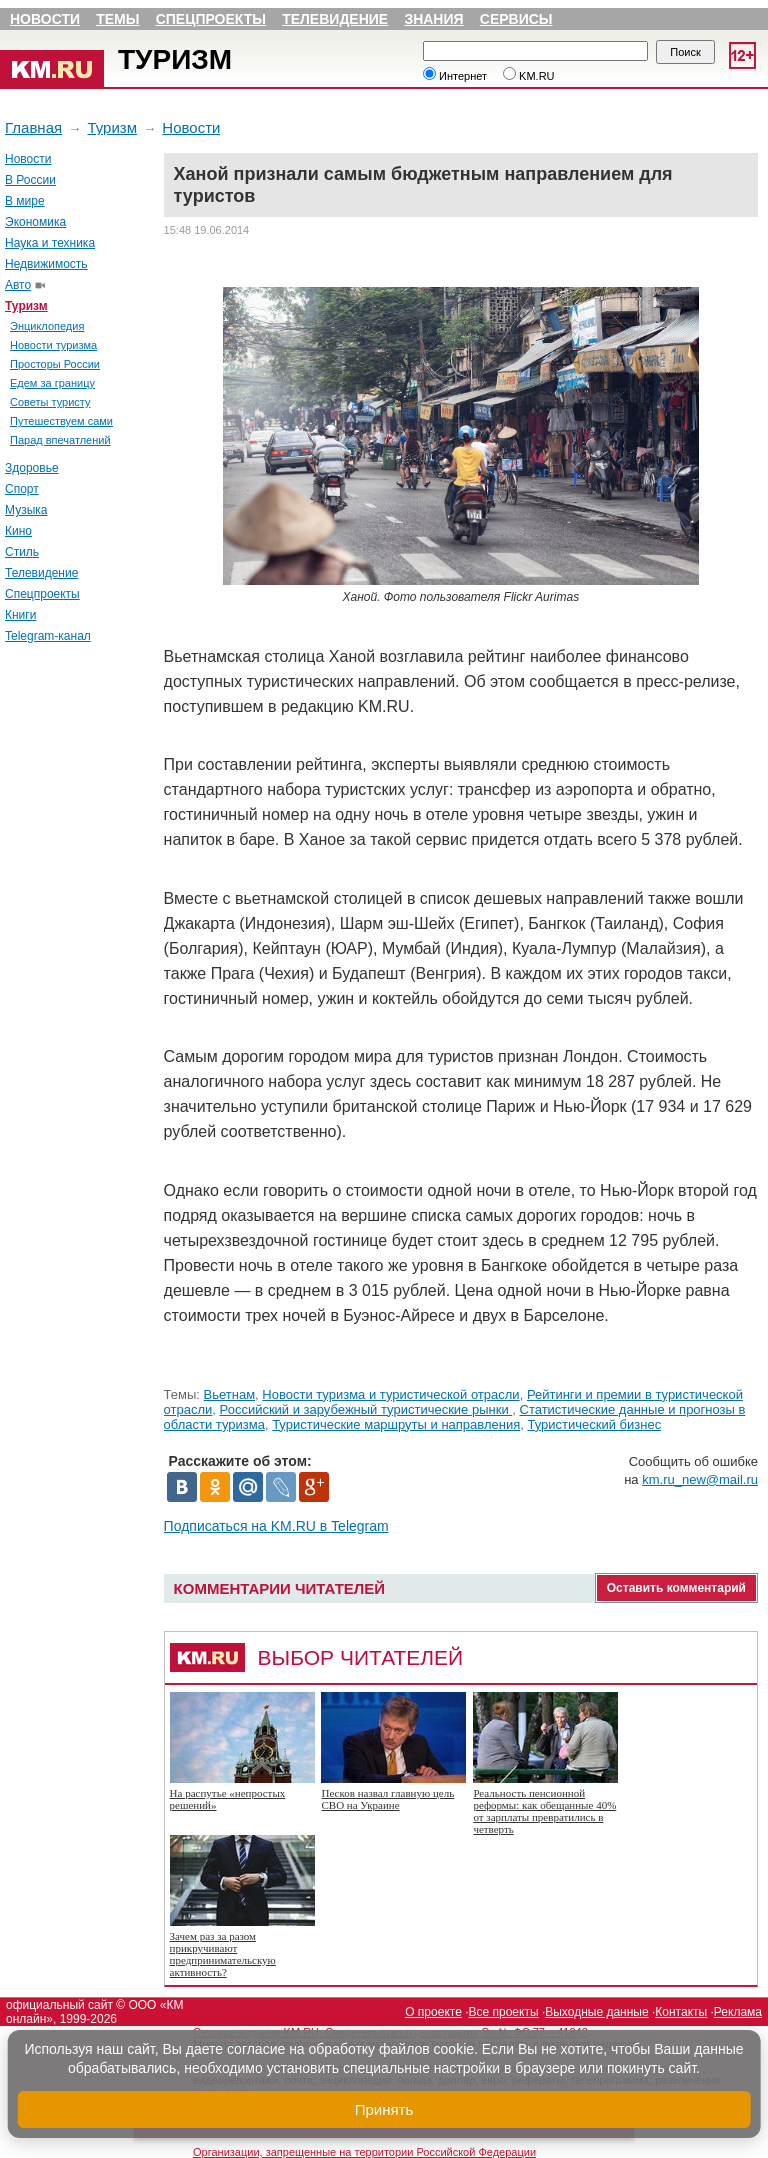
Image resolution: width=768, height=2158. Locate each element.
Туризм (175, 59)
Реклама (738, 2012)
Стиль (22, 552)
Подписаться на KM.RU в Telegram (276, 1526)
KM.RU (529, 76)
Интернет (455, 76)
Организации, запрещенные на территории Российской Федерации (364, 2152)
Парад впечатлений (60, 440)
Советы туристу (50, 402)
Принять (384, 2109)
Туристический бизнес (594, 1424)
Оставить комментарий (676, 1588)
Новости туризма (53, 345)
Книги (20, 615)
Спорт (22, 489)
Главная (33, 127)
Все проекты (504, 2012)
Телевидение (335, 19)
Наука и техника (50, 243)
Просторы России (55, 364)
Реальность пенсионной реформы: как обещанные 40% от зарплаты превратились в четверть (544, 1811)
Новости (45, 19)
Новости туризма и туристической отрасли (390, 1394)
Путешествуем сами (61, 421)
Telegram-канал (48, 636)
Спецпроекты (211, 19)
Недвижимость (46, 264)
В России (30, 180)
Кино (18, 531)
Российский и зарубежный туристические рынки (366, 1409)
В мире (25, 201)
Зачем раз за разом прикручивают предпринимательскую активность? (223, 1954)
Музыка (26, 510)
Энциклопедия (47, 326)
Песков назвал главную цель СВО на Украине (387, 1799)
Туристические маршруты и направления (396, 1424)
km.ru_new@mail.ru (700, 1479)
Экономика (35, 222)
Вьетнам (230, 1394)
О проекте (433, 2012)
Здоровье (32, 468)
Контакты (681, 2012)
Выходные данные (596, 2012)
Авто (18, 285)
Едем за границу (52, 383)
